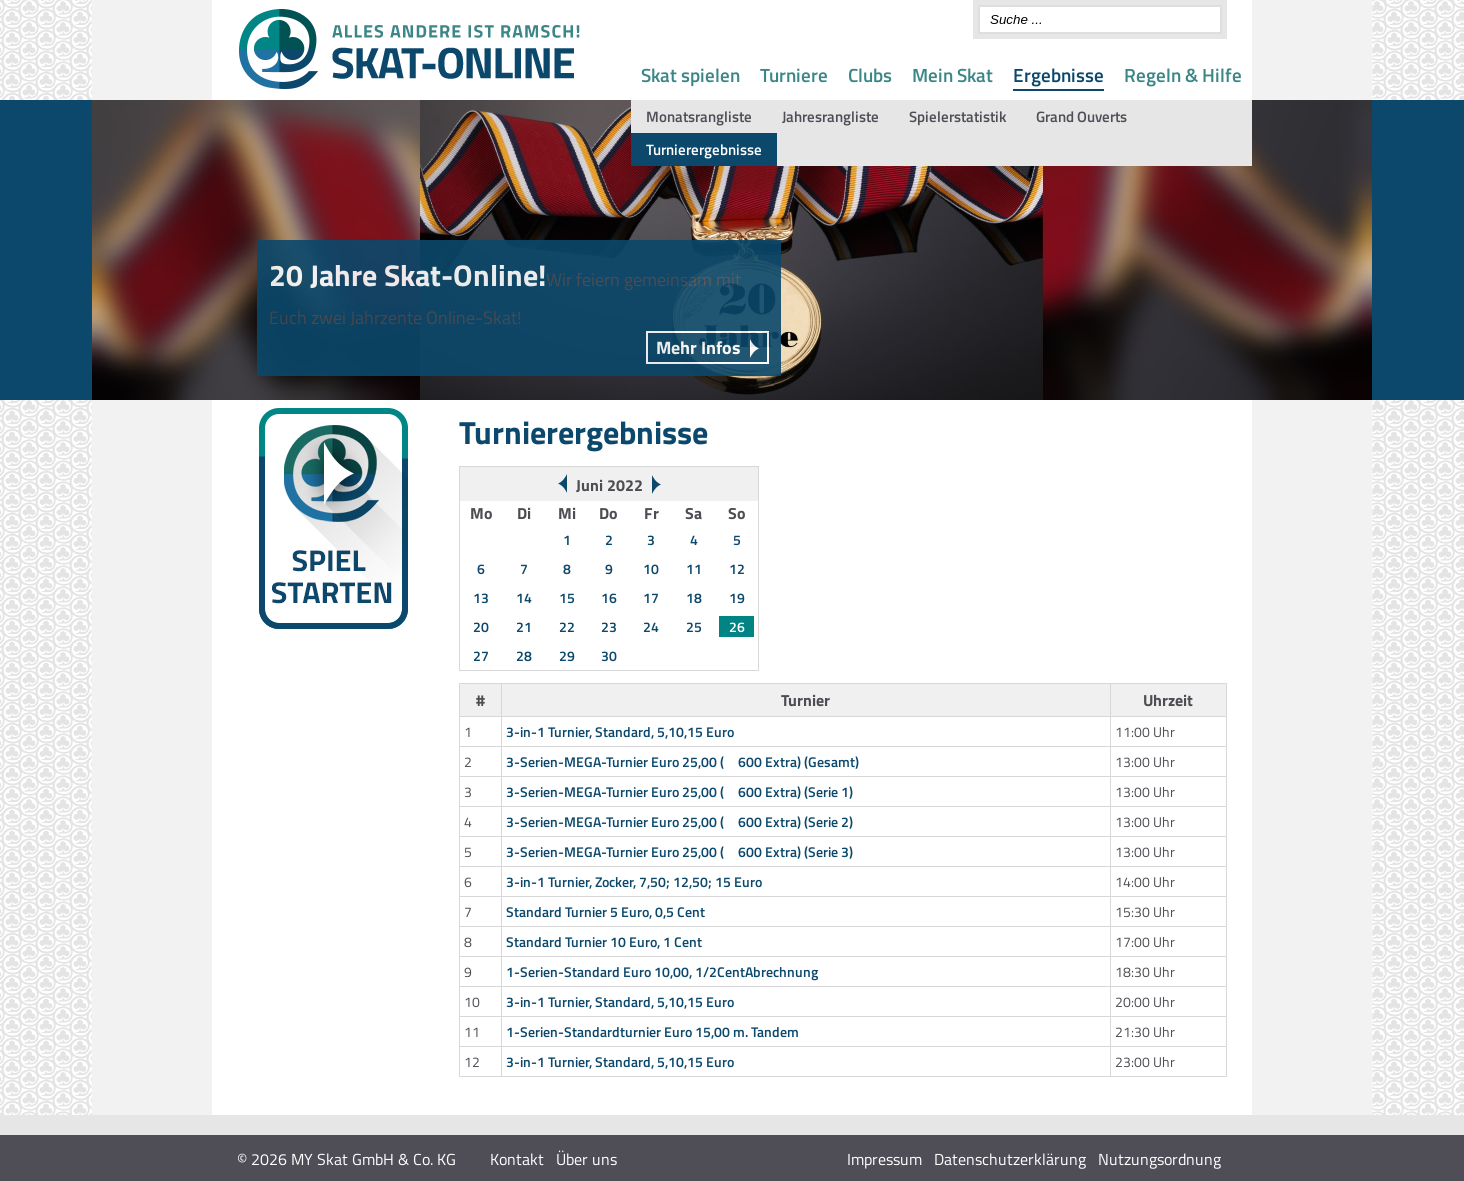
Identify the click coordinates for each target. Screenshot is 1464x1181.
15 (567, 597)
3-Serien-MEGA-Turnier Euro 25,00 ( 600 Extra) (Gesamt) (682, 761)
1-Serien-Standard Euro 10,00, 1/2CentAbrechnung (662, 971)
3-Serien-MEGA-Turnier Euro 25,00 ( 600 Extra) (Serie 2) (679, 821)
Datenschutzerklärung (1010, 1159)
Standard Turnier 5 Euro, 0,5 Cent (605, 911)
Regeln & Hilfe (1183, 74)
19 (737, 597)
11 (694, 568)
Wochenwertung (295, 710)
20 (481, 626)
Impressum (884, 1159)
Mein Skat (952, 74)
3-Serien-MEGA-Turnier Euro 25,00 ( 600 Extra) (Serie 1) (679, 791)
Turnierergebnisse (704, 149)
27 (481, 655)
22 (567, 626)
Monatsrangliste (699, 116)
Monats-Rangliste (299, 734)
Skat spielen (690, 74)
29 (567, 655)
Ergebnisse (1058, 74)
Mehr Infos (698, 347)
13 (481, 597)
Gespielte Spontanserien (319, 758)
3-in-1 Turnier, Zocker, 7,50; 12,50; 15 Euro (634, 881)
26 (737, 626)
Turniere (794, 74)
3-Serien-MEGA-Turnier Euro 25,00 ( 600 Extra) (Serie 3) (679, 851)
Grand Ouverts (1081, 116)
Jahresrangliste (830, 116)
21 (524, 626)
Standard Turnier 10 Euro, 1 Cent (604, 941)
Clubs (870, 74)
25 (694, 626)
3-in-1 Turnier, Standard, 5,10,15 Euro (620, 731)
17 (651, 597)
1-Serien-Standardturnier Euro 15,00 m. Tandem (652, 1031)
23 (609, 626)
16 (609, 597)
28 (524, 655)
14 (524, 597)
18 (694, 597)
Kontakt (517, 1159)
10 (651, 568)
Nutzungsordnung (1159, 1159)
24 (651, 626)
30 (609, 655)
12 (737, 568)
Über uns (586, 1159)
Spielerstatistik (957, 116)
